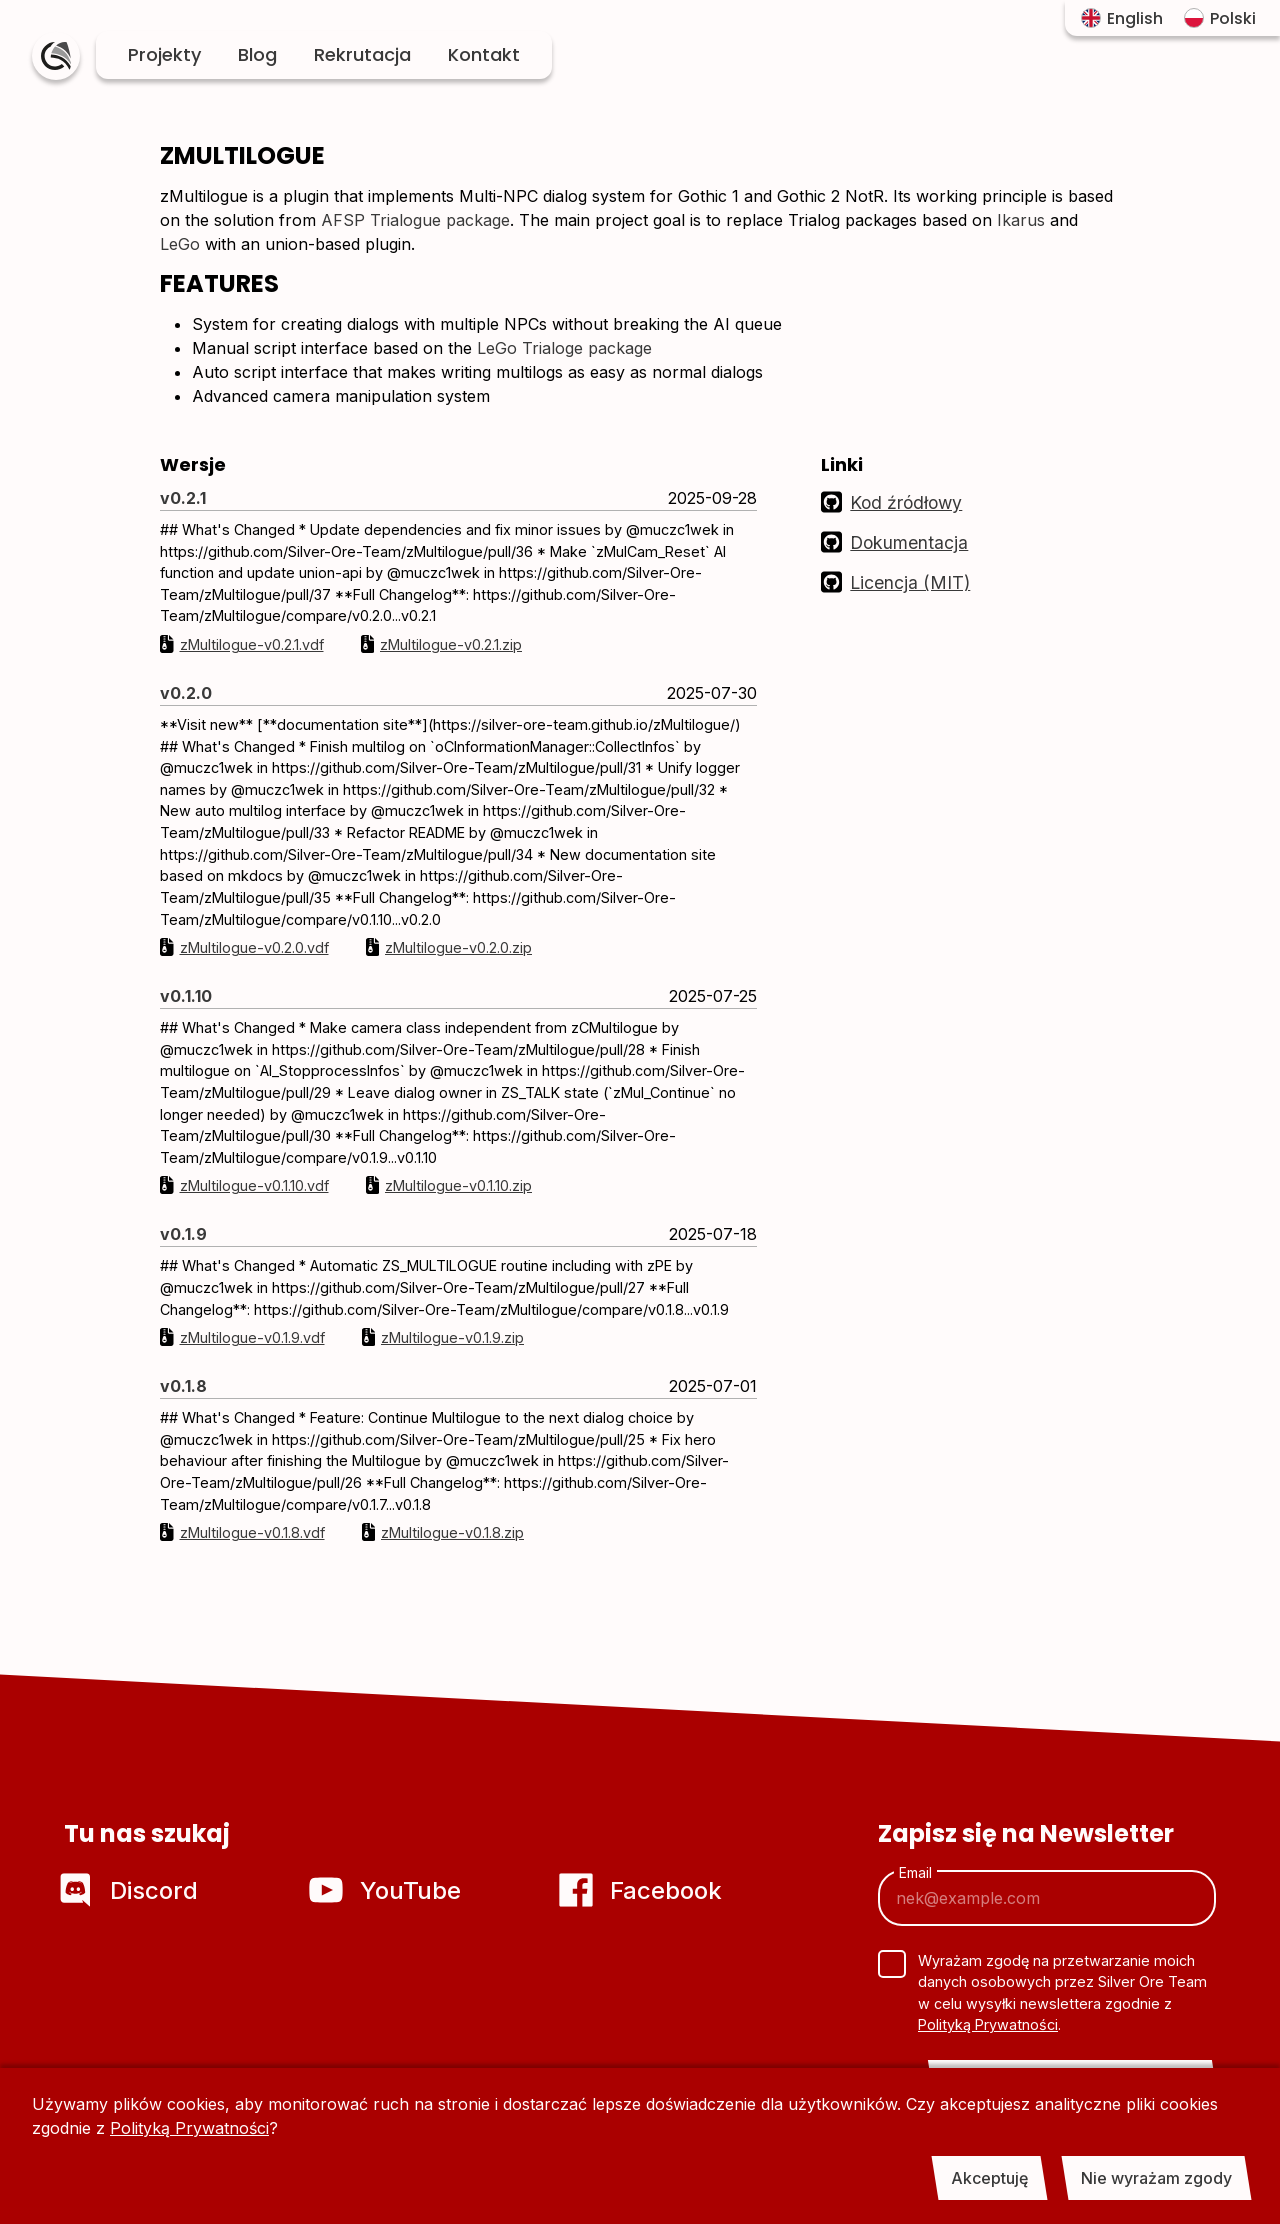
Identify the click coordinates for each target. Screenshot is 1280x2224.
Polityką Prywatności (189, 2128)
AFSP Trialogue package (415, 220)
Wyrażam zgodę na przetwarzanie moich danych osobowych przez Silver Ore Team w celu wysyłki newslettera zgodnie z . (1062, 1993)
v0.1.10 (186, 996)
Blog (257, 54)
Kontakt (484, 54)
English (1122, 18)
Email (915, 1873)
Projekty (164, 54)
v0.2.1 (183, 498)
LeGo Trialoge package (564, 348)
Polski (1220, 18)
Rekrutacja (362, 54)
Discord (131, 1890)
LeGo (180, 244)
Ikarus (1021, 220)
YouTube (387, 1890)
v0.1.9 (183, 1234)
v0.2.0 (186, 693)
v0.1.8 (183, 1386)
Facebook (643, 1890)
